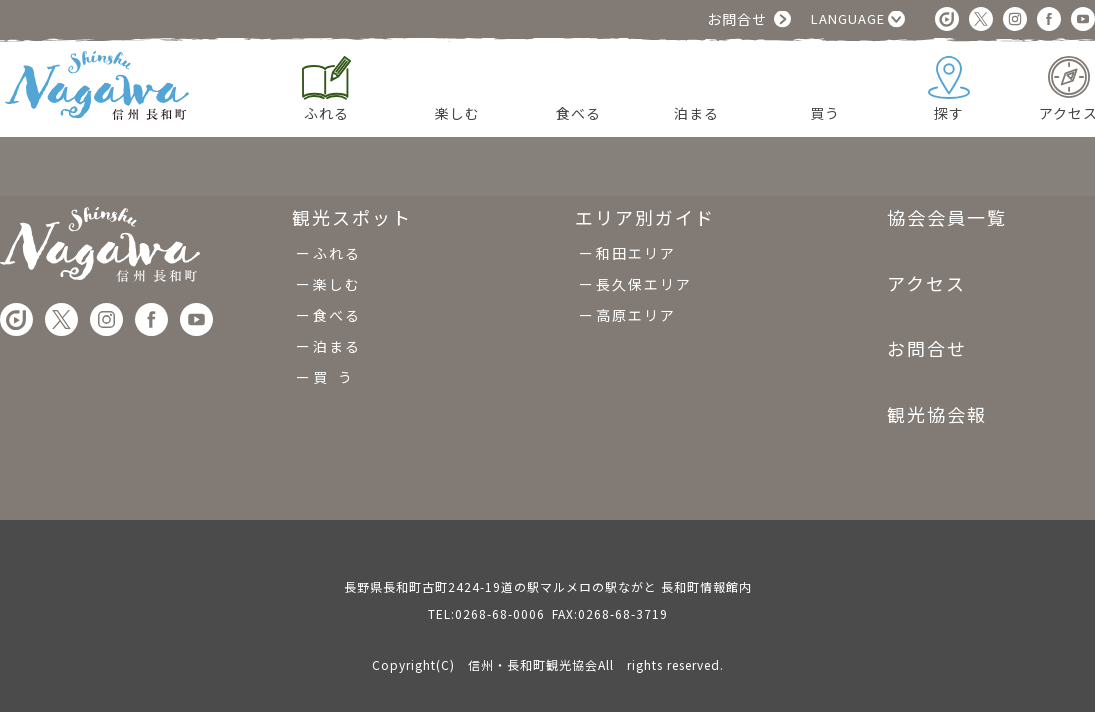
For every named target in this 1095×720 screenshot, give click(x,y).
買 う (333, 377)
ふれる (337, 253)
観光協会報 (937, 414)
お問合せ (737, 19)
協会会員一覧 (947, 218)
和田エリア (636, 253)
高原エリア (636, 315)
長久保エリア (644, 284)
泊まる (337, 346)
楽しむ (337, 284)
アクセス (926, 283)
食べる (337, 315)
